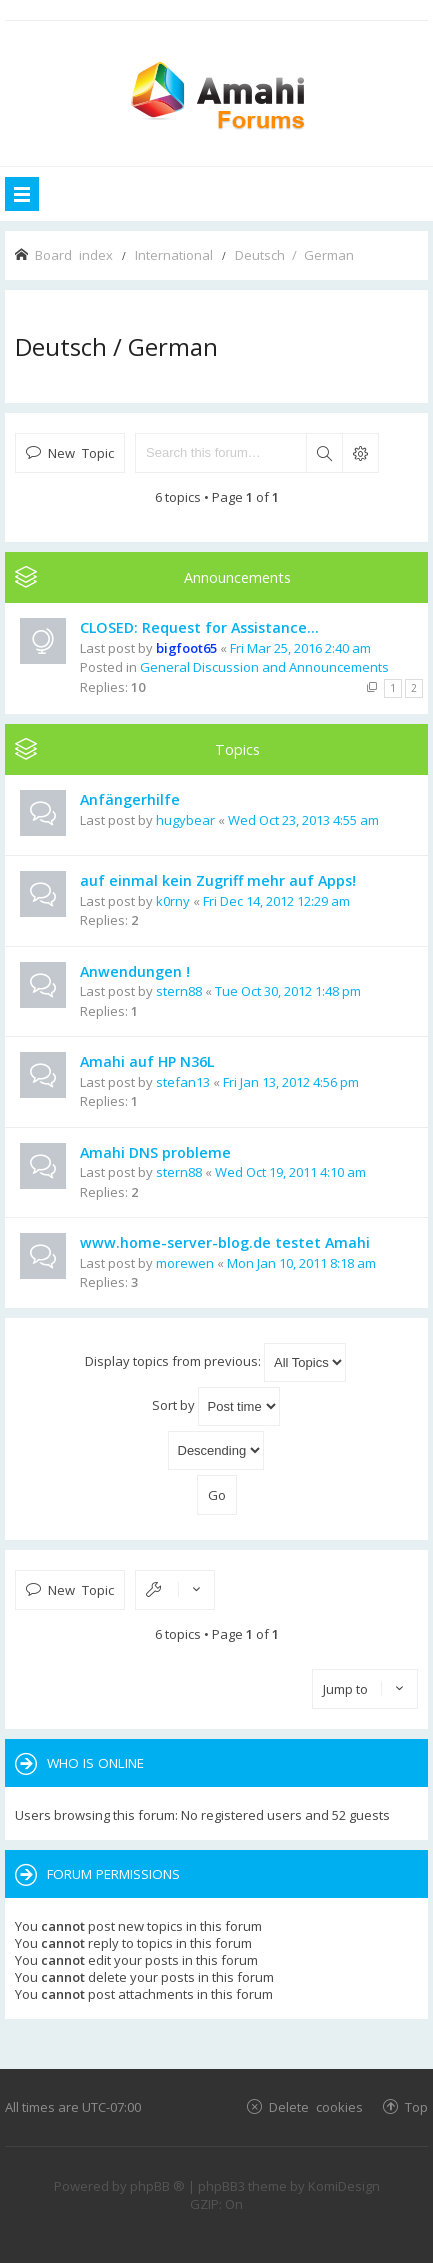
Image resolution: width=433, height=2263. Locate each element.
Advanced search (360, 453)
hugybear (185, 820)
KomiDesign (344, 2186)
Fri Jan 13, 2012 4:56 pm (291, 1082)
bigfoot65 (186, 648)
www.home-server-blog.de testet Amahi (225, 1242)
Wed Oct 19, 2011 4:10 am (290, 1172)
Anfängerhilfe (130, 799)
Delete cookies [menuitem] (316, 2106)
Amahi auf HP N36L (147, 1061)
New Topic (81, 452)
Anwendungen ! (135, 971)
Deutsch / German (116, 346)
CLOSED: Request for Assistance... (199, 627)
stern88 (179, 991)
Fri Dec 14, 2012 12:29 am (276, 901)
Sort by (216, 1406)
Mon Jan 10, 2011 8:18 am (301, 1263)
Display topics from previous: (215, 1362)
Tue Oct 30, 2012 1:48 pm (288, 991)
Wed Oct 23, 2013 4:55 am (303, 820)
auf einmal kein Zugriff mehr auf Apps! (218, 880)
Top (416, 2106)
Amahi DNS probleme (155, 1152)
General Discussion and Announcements (264, 667)
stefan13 (183, 1082)
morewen (185, 1263)
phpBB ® (157, 2186)
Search (324, 453)
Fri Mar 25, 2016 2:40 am (300, 648)
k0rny (173, 901)
